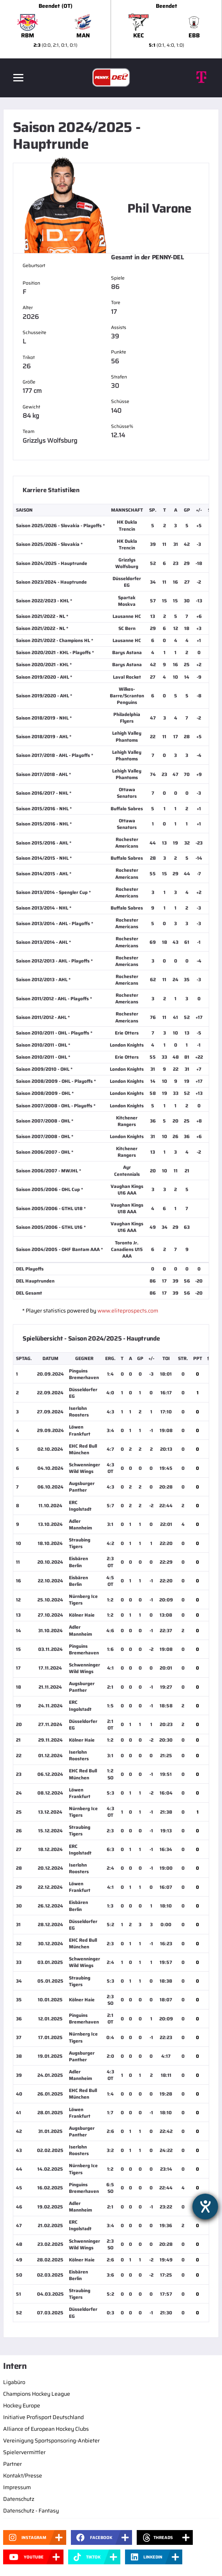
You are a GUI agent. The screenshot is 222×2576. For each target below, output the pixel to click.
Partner (12, 2464)
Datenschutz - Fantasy (31, 2510)
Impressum (17, 2487)
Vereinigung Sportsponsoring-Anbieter (51, 2440)
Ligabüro (14, 2382)
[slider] (111, 29)
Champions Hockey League (36, 2393)
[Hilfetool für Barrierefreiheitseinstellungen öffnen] (205, 2206)
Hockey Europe (21, 2405)
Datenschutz (18, 2499)
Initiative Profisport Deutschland (43, 2417)
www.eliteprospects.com (127, 1310)
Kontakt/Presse (22, 2475)
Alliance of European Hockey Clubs (46, 2429)
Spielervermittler (24, 2452)
